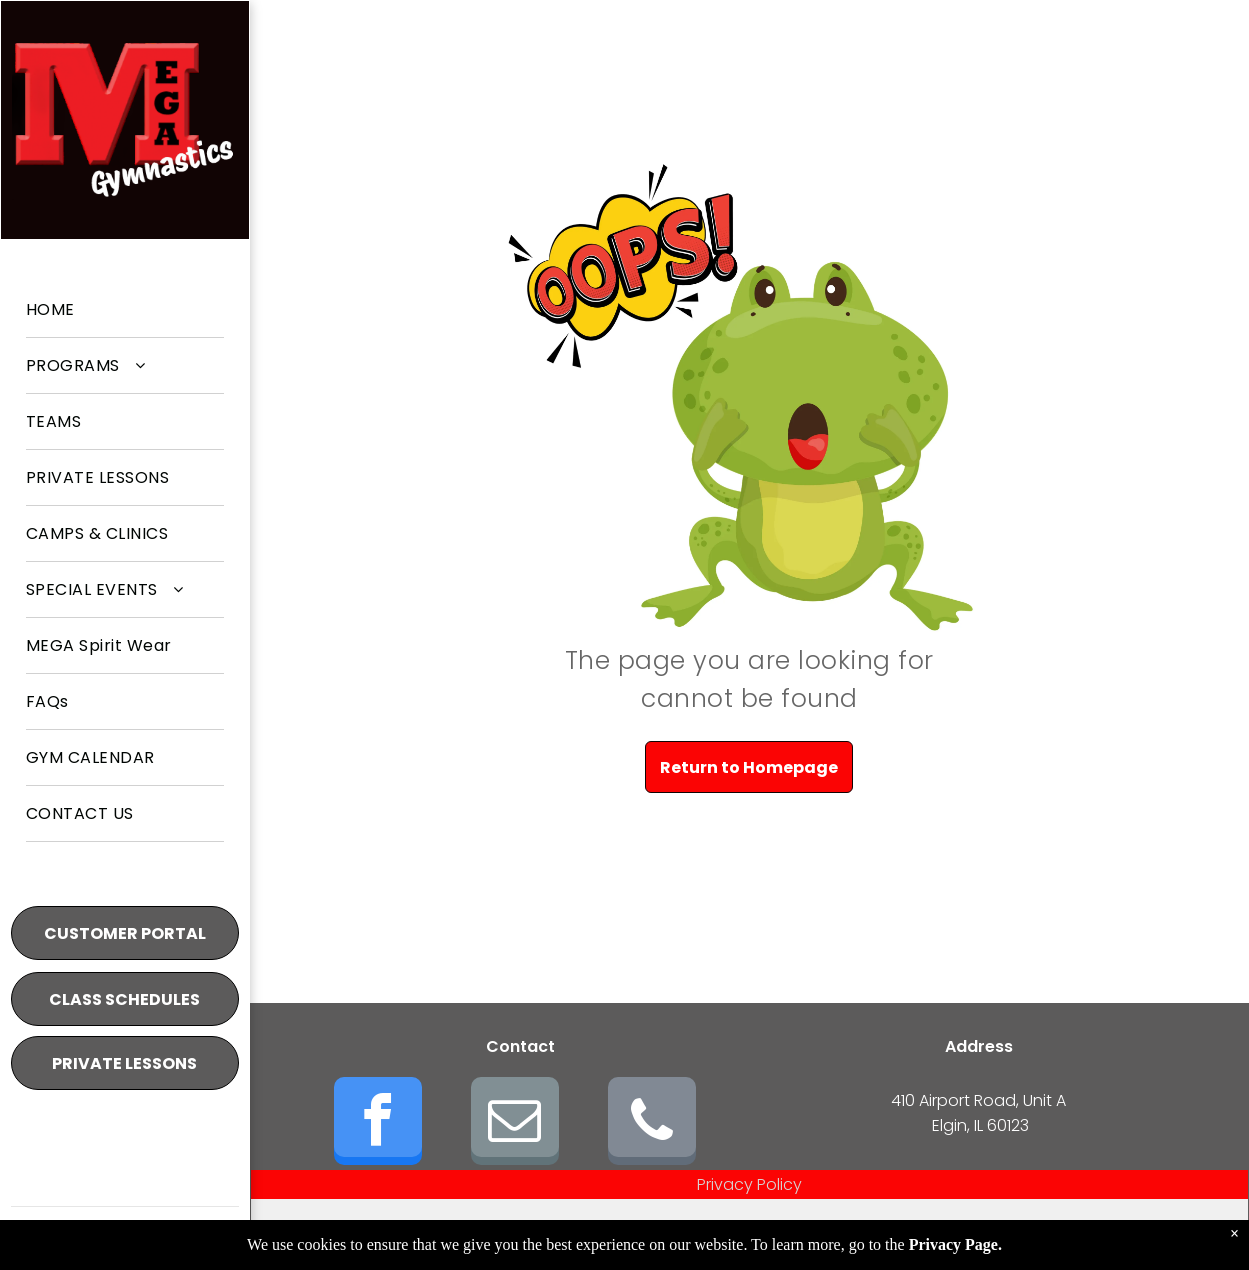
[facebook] (378, 1123)
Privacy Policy (749, 1184)
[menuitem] (125, 310)
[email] (515, 1123)
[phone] (652, 1123)
